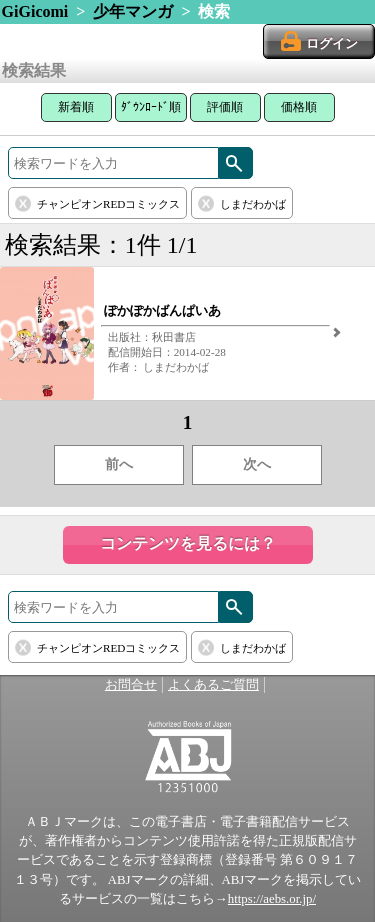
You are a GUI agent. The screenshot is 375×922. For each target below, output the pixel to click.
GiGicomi (35, 11)
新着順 (76, 107)
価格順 (299, 107)
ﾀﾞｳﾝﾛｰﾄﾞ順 (151, 107)
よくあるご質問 (213, 685)
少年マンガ (133, 11)
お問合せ (131, 685)
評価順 (225, 107)
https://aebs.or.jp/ (272, 899)
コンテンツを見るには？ (188, 543)
